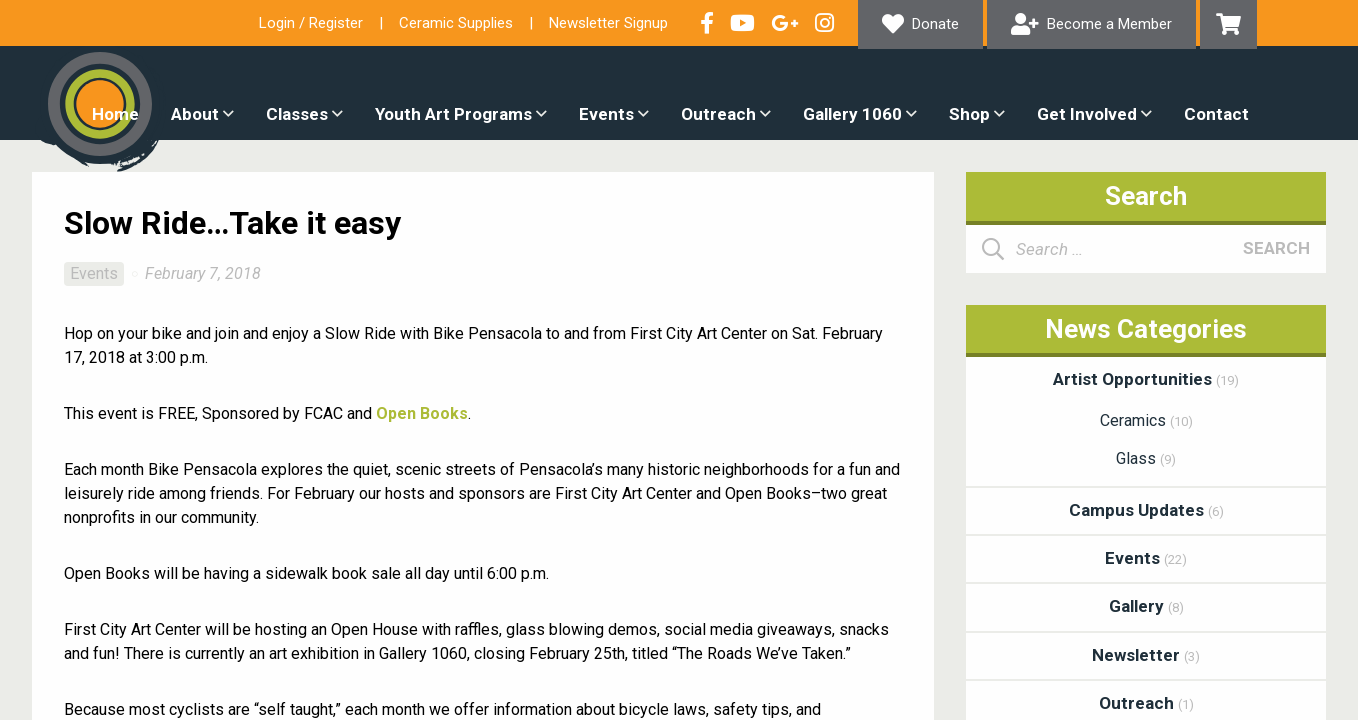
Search (1276, 248)
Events (606, 114)
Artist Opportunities (1146, 379)
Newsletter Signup (608, 23)
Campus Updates (1146, 510)
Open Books (422, 413)
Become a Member (1109, 24)
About (195, 114)
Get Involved (1087, 114)
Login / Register (311, 23)
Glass (1146, 458)
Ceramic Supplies (456, 23)
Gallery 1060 (852, 114)
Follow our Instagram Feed (824, 23)
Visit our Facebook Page (707, 23)
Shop (969, 114)
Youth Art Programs (453, 114)
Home (115, 114)
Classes (297, 114)
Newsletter (1146, 655)
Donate (935, 24)
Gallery (1146, 606)
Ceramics (1146, 420)
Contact (1216, 114)
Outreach (718, 114)
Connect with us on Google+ (785, 23)
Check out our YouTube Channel (742, 23)
